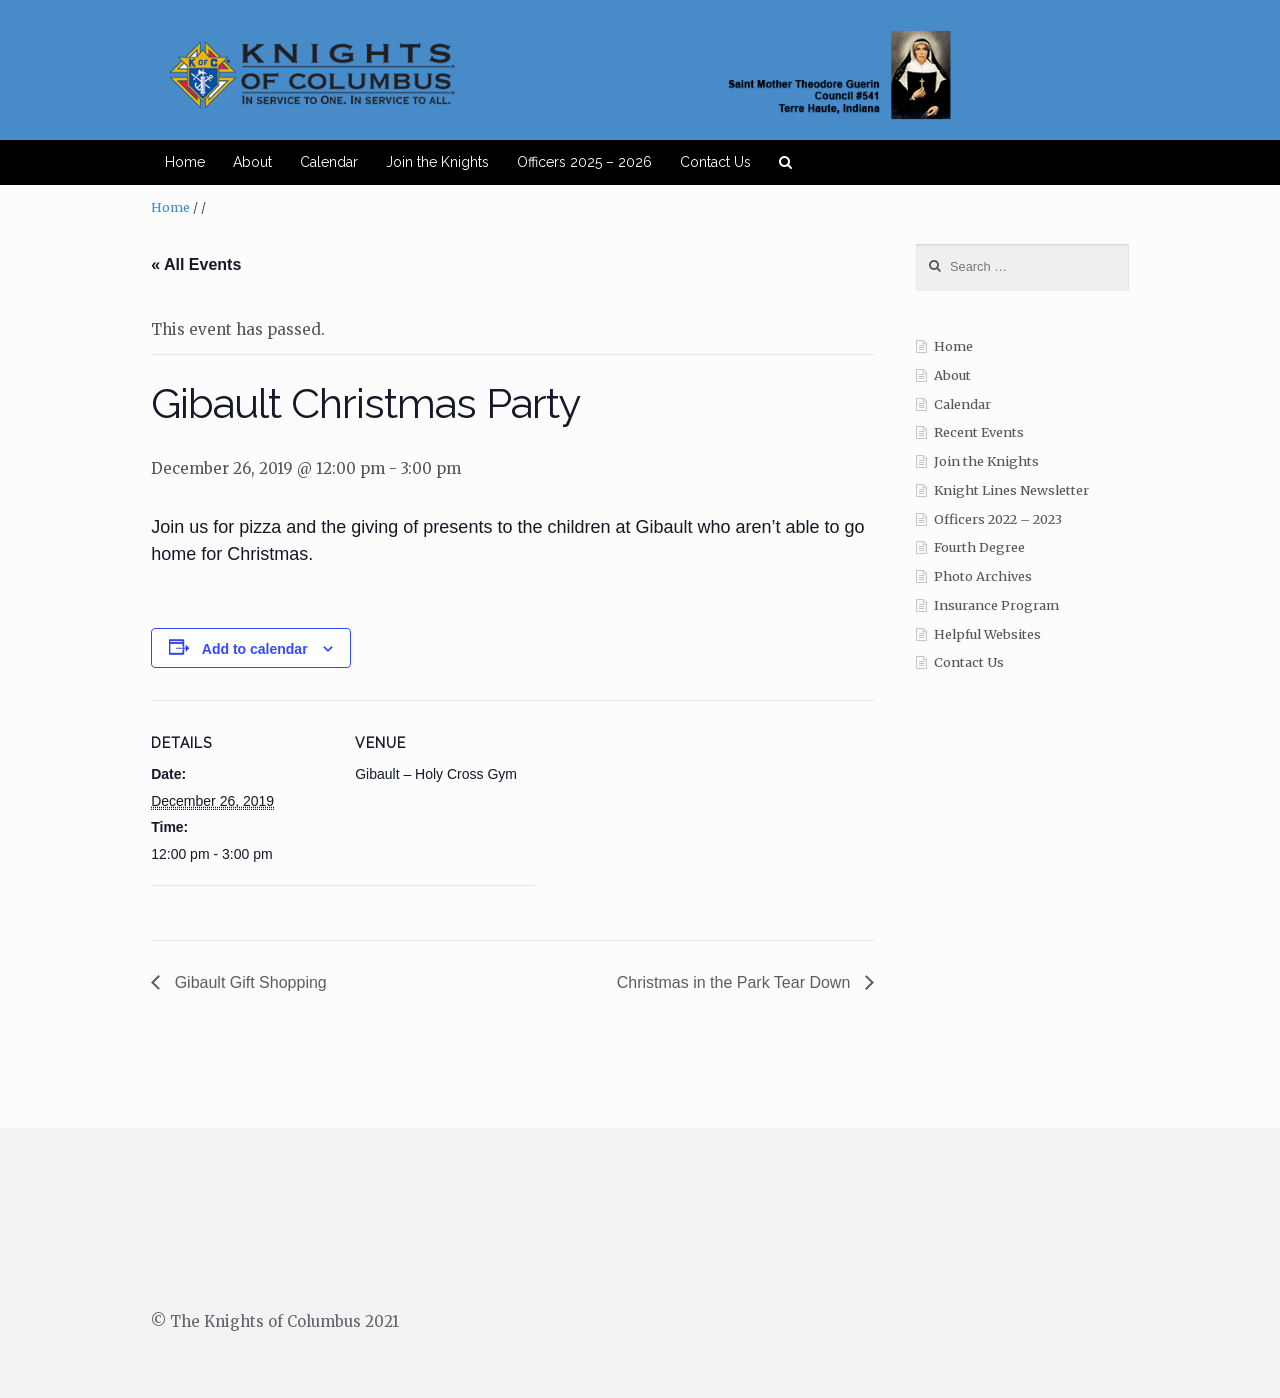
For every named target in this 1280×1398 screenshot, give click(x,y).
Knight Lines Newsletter (1011, 490)
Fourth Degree (979, 547)
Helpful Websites (987, 634)
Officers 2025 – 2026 (584, 162)
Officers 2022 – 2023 (998, 519)
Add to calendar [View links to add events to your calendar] (255, 649)
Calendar (329, 162)
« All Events (196, 264)
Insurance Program (996, 605)
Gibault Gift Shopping (248, 982)
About (252, 162)
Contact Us (715, 162)
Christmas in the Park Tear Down (736, 982)
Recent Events (979, 432)
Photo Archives (983, 576)
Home (185, 162)
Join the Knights (437, 162)
